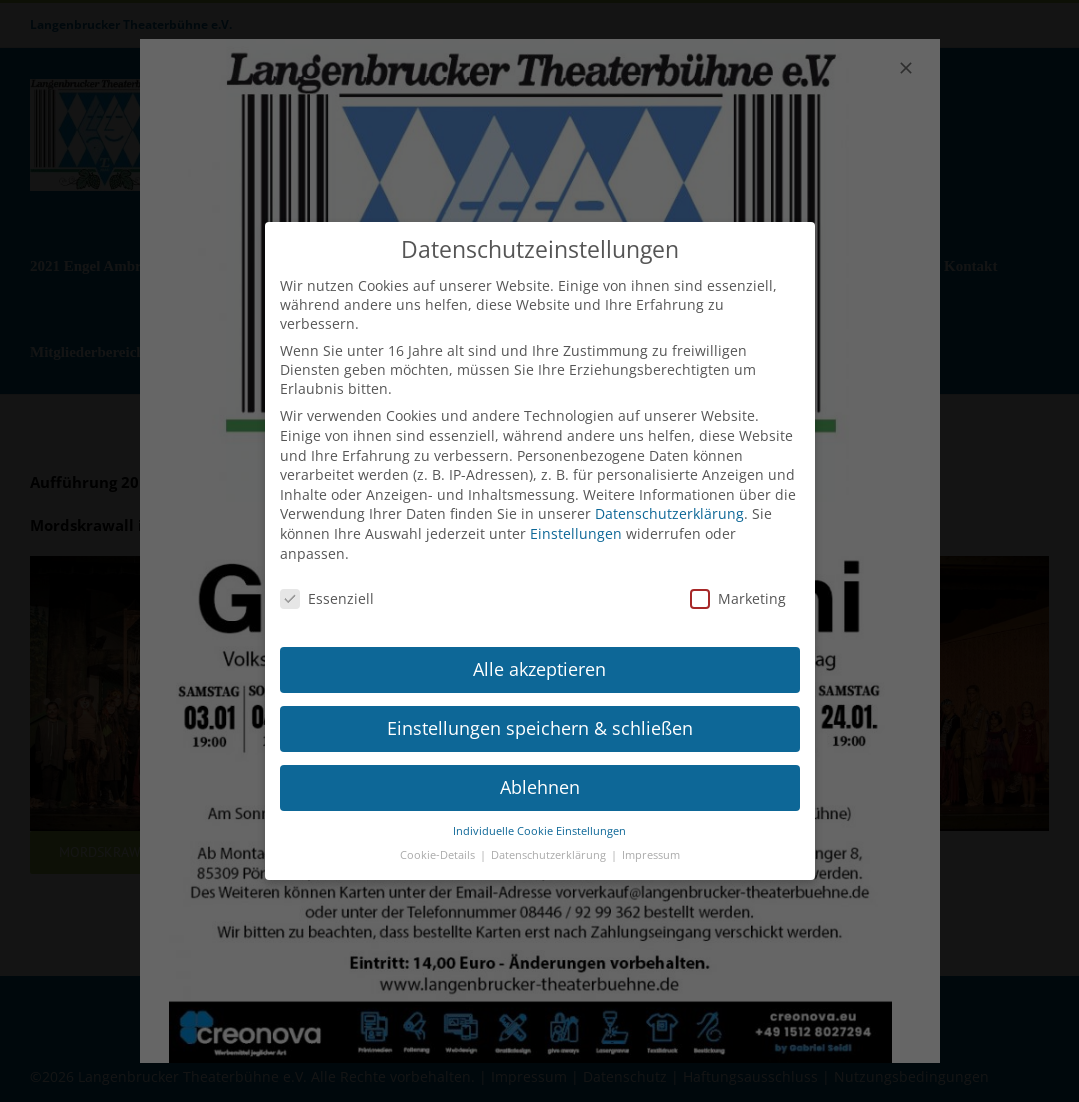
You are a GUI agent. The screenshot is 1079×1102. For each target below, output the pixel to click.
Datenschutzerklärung (669, 505)
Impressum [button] (651, 847)
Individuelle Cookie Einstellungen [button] (539, 822)
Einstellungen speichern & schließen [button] (540, 719)
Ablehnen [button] (540, 778)
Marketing (738, 590)
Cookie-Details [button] (439, 847)
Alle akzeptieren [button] (539, 660)
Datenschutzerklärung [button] (550, 847)
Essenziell (327, 590)
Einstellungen (576, 524)
